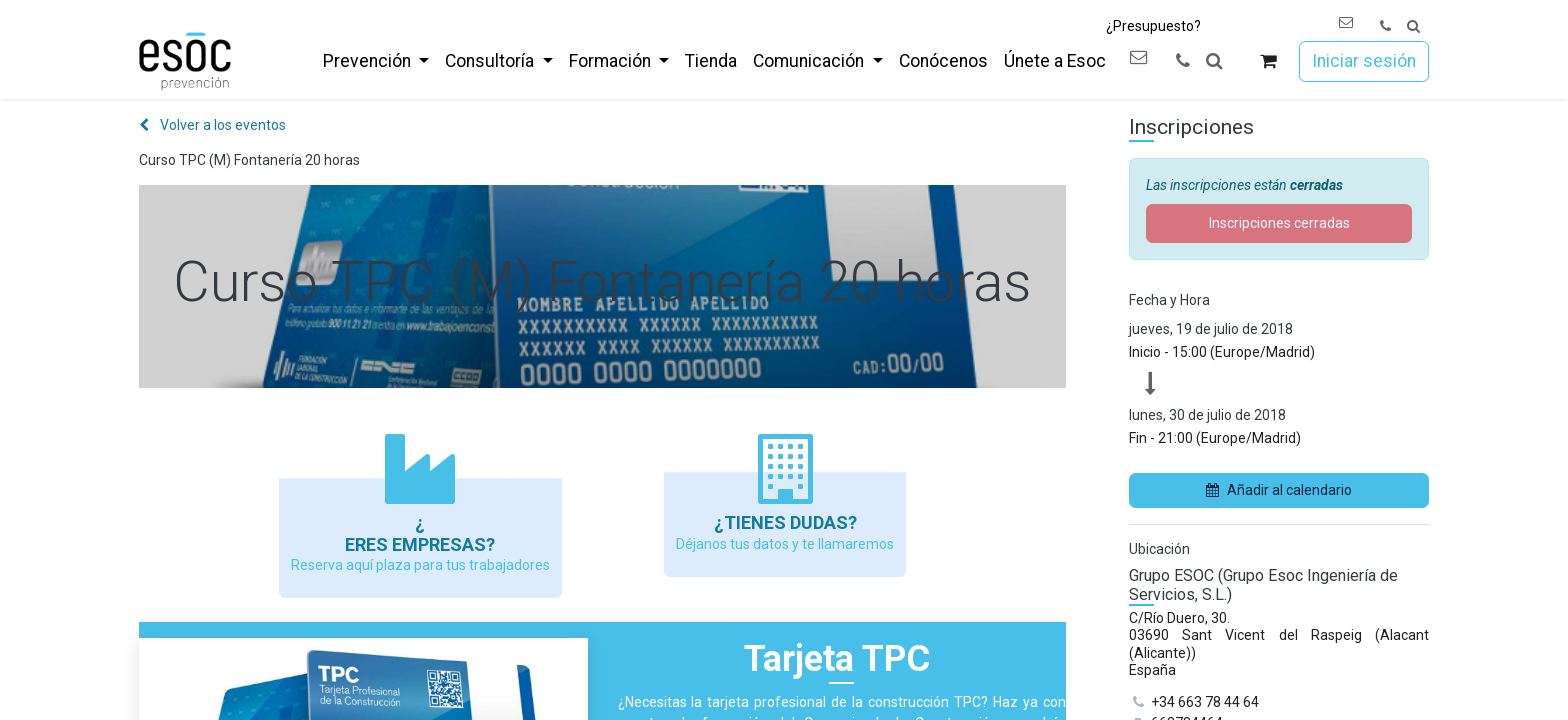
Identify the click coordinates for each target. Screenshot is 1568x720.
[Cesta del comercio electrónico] (1268, 61)
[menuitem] (376, 61)
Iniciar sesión (1364, 61)
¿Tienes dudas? (785, 522)
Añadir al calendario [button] (1279, 490)
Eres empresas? (420, 544)
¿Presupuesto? (1153, 26)
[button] (1413, 26)
